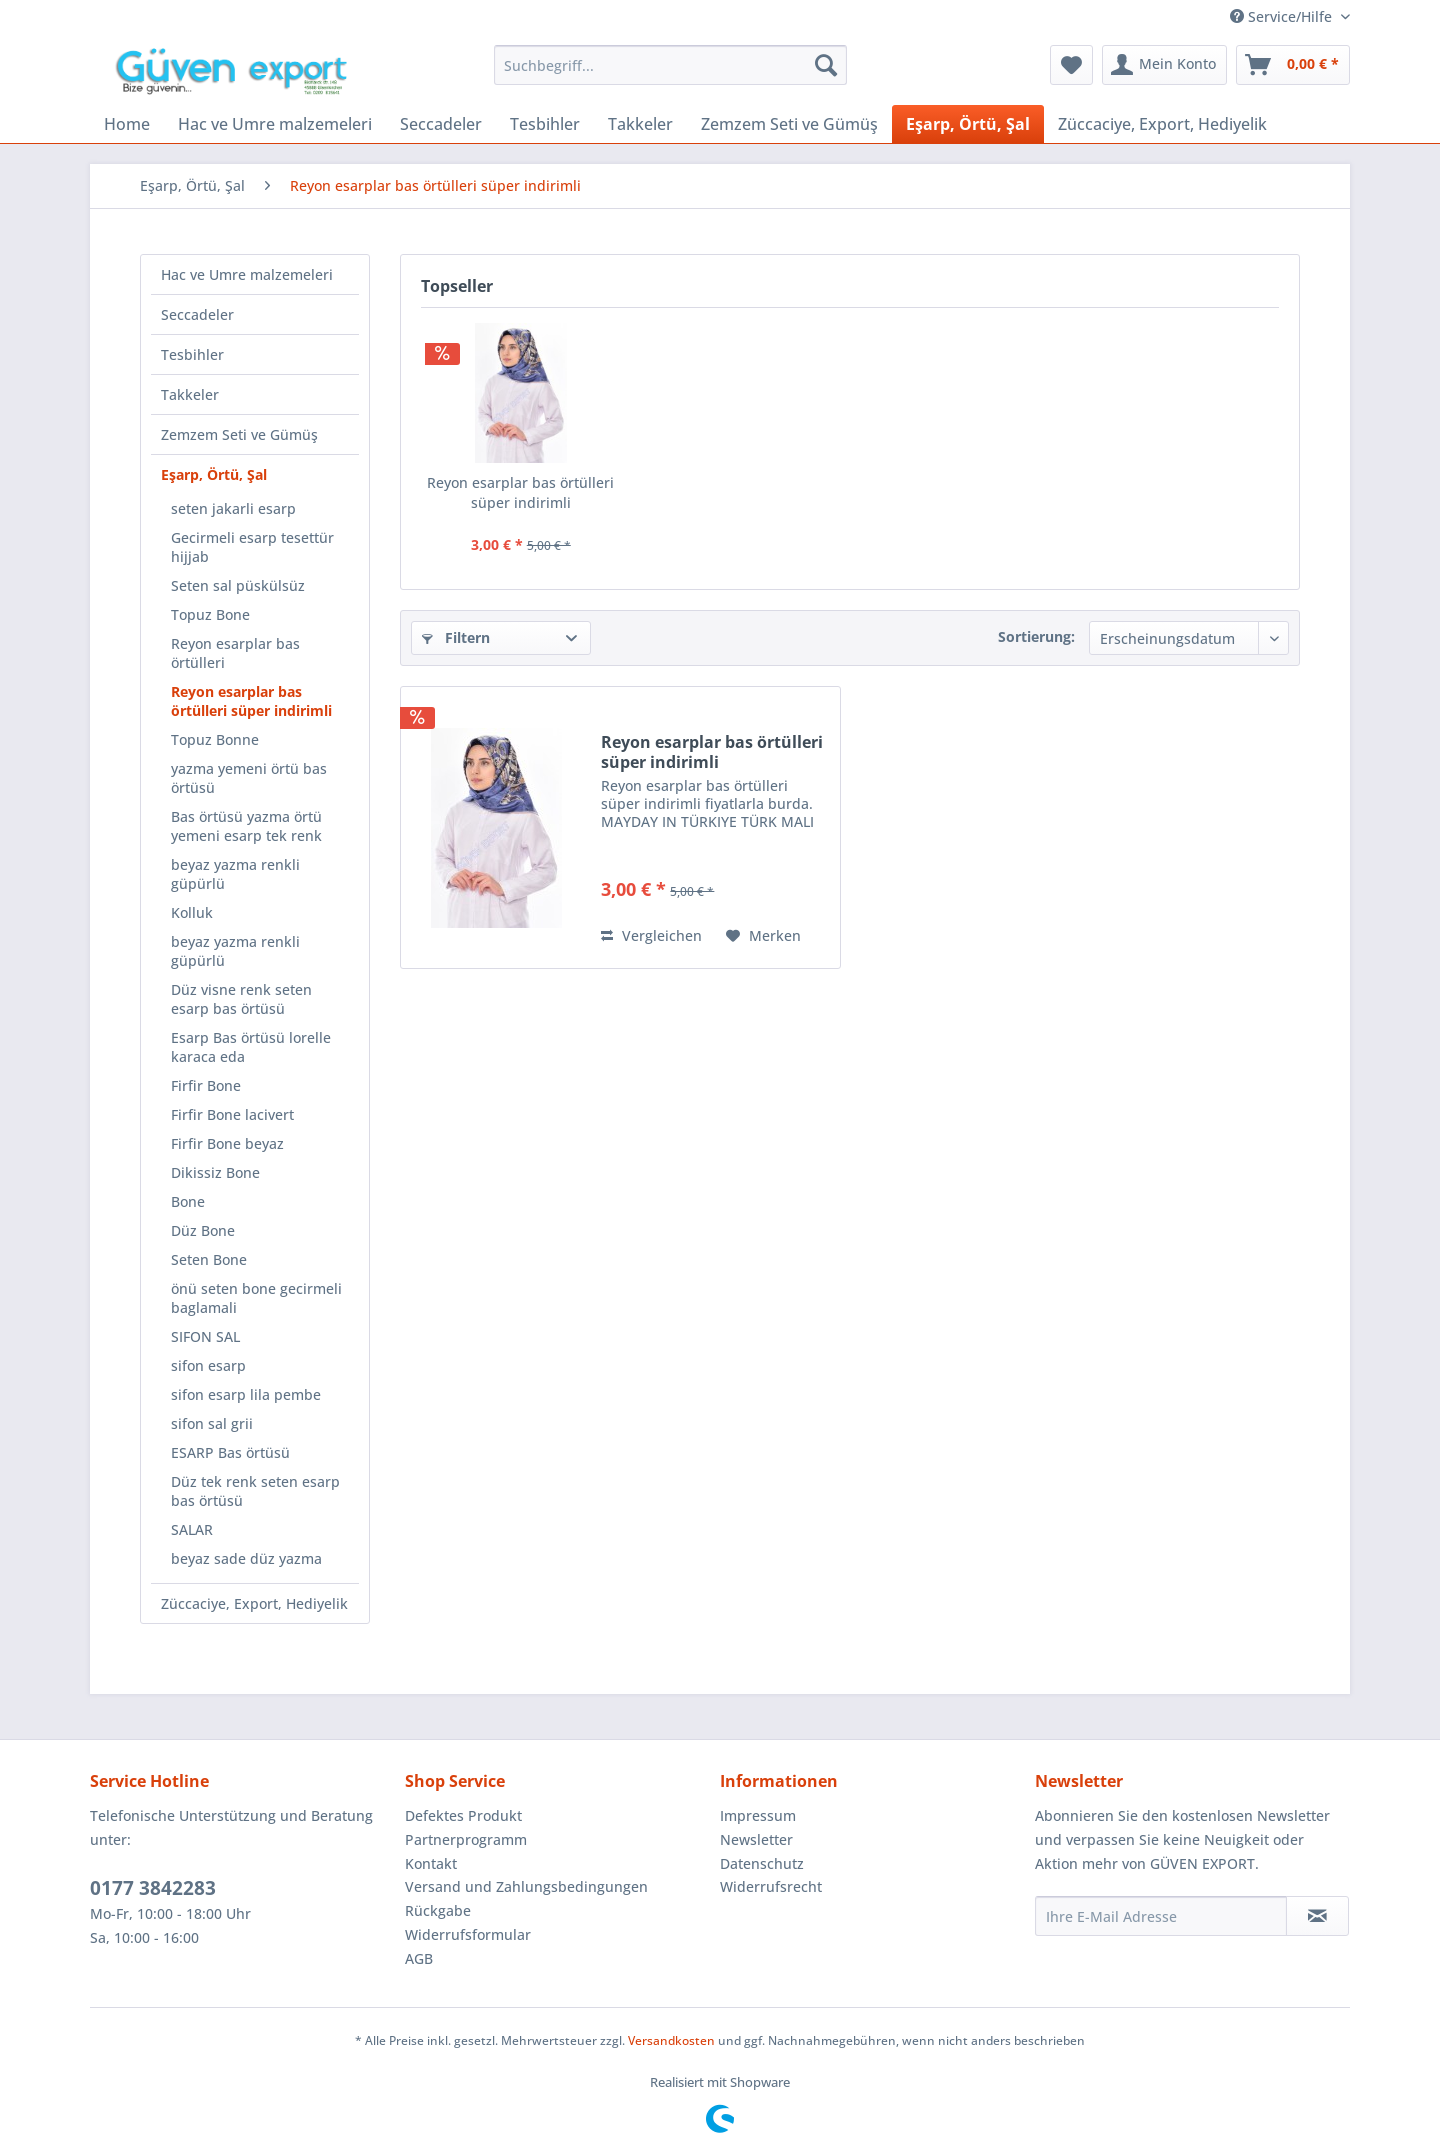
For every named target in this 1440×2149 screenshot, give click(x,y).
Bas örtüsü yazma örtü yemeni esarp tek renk (246, 826)
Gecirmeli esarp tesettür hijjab (252, 547)
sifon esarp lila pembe (246, 1394)
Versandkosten (671, 2040)
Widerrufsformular (468, 1934)
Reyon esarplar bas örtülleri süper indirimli (251, 701)
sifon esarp (208, 1365)
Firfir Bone (206, 1085)
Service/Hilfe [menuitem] (1283, 16)
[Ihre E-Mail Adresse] (1161, 1916)
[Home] (127, 124)
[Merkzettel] (1071, 65)
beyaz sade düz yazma (246, 1558)
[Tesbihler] (545, 124)
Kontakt (431, 1863)
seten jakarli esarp (233, 508)
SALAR (192, 1529)
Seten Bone (209, 1259)
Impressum (758, 1815)
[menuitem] (670, 65)
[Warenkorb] (1293, 65)
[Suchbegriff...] (670, 65)
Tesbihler (192, 354)
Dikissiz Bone (215, 1172)
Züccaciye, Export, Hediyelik (254, 1603)
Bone (188, 1201)
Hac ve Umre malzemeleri (247, 274)
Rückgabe (438, 1910)
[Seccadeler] (441, 124)
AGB (419, 1958)
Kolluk (192, 912)
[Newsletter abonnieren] (1317, 1916)
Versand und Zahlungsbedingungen (526, 1886)
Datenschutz (762, 1863)
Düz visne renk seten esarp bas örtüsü (241, 999)
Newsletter (756, 1839)
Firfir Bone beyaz (227, 1143)
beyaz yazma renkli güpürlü (235, 874)
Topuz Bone (210, 614)
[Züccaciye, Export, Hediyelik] (1162, 124)
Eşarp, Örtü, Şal (214, 474)
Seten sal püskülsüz (238, 585)
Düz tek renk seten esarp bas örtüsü (255, 1491)
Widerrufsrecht (771, 1886)
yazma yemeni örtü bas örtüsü (249, 778)
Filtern (456, 637)
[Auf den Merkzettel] (763, 936)
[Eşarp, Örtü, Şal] (968, 124)
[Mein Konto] (1164, 65)
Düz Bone (203, 1230)
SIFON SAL (205, 1336)
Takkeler (190, 394)
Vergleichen (651, 935)
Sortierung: (1036, 636)
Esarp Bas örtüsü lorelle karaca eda (251, 1047)
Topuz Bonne (215, 739)
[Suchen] (826, 65)
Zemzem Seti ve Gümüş (239, 434)
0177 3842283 (153, 1888)
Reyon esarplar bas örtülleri (235, 653)
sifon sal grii (212, 1423)
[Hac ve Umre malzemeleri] (275, 124)
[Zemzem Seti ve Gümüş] (789, 124)
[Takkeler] (640, 124)
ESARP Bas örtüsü (230, 1452)
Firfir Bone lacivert (232, 1114)
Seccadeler (197, 314)
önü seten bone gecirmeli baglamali (256, 1298)
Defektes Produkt (463, 1815)
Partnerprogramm (466, 1839)
